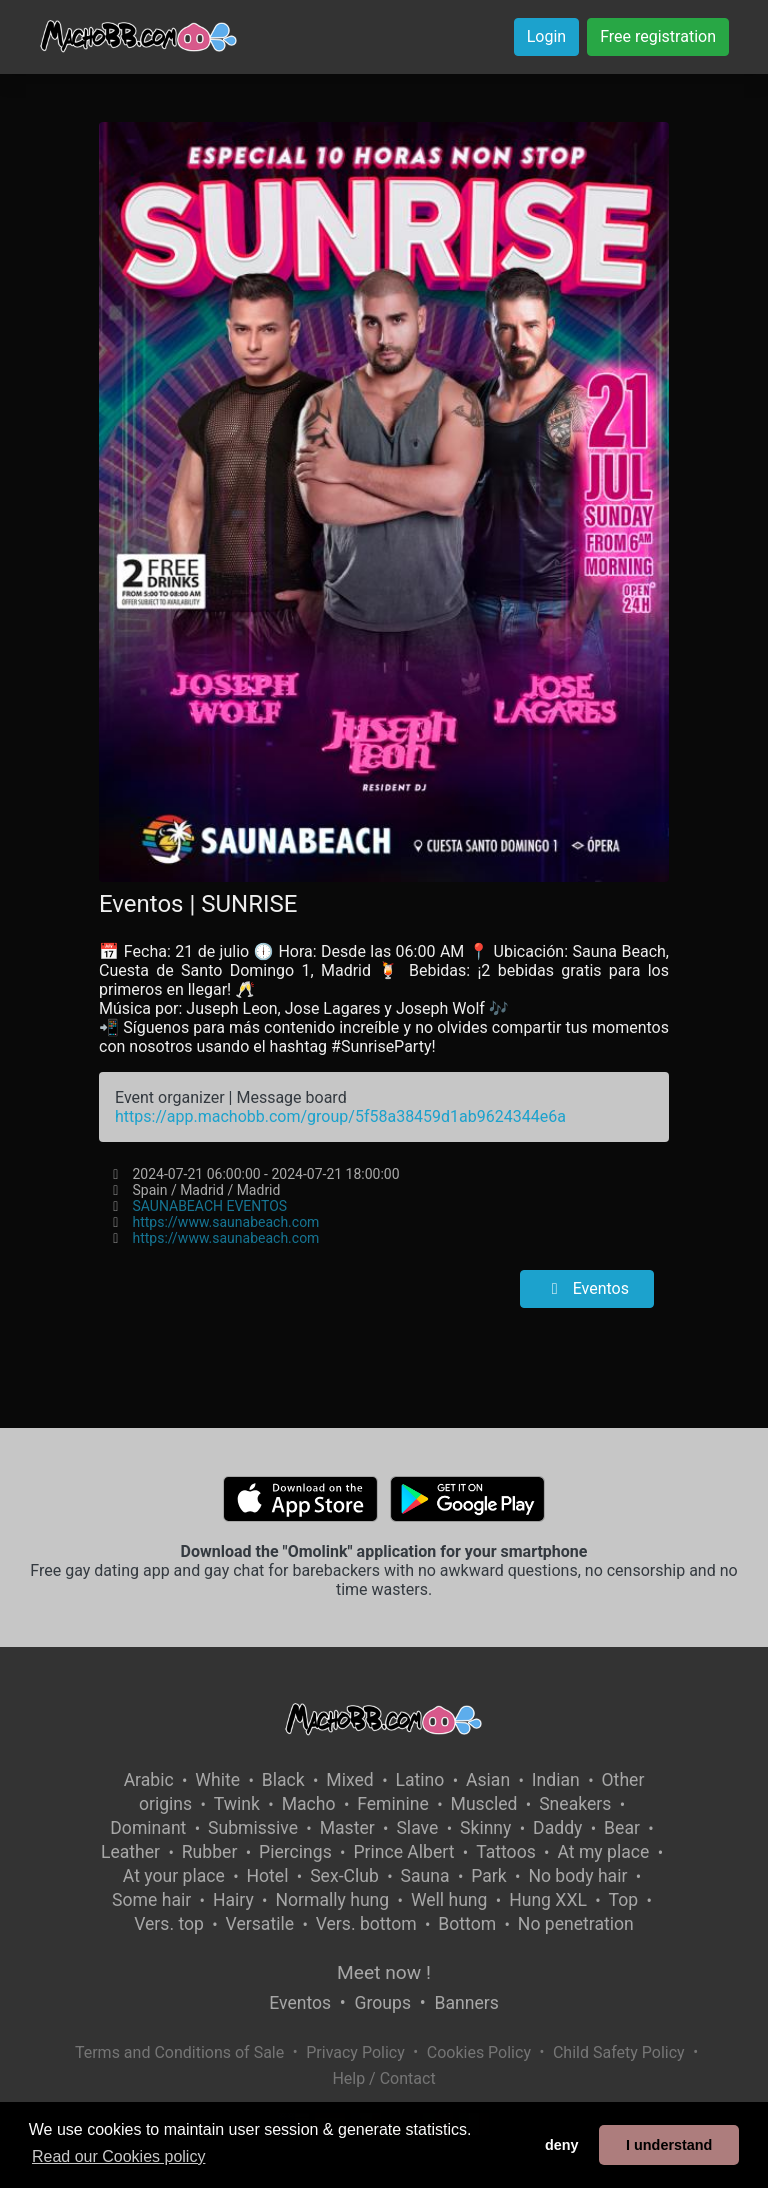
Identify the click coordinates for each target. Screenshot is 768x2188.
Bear (622, 1828)
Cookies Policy (479, 2052)
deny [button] (562, 2145)
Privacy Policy (355, 2052)
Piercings (295, 1852)
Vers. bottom (366, 1924)
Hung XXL (548, 1900)
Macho (309, 1804)
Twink (237, 1804)
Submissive (253, 1828)
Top (624, 1900)
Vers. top (169, 1924)
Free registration (658, 36)
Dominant (148, 1828)
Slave (417, 1828)
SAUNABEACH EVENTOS (210, 1206)
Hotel (268, 1876)
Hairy (233, 1900)
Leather (130, 1852)
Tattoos (506, 1852)
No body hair (577, 1876)
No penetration (576, 1924)
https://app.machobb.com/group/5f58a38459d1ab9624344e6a (340, 1116)
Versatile (260, 1924)
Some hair (151, 1900)
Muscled (484, 1804)
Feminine (393, 1804)
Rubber (210, 1852)
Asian (488, 1780)
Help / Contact (383, 2078)
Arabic (149, 1780)
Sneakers (575, 1804)
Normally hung (332, 1900)
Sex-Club (344, 1876)
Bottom (467, 1924)
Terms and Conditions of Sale (179, 2052)
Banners (466, 2003)
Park (488, 1876)
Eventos (587, 1288)
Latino (419, 1780)
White (217, 1780)
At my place (603, 1852)
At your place (174, 1876)
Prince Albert (403, 1852)
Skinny (485, 1828)
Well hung (449, 1900)
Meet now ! (384, 1972)
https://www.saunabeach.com (226, 1222)
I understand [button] (669, 2145)
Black (283, 1780)
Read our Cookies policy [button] (118, 2156)
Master (347, 1828)
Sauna (425, 1876)
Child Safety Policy (619, 2052)
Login (546, 36)
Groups (383, 2003)
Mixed (349, 1780)
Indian (556, 1780)
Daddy (557, 1828)
